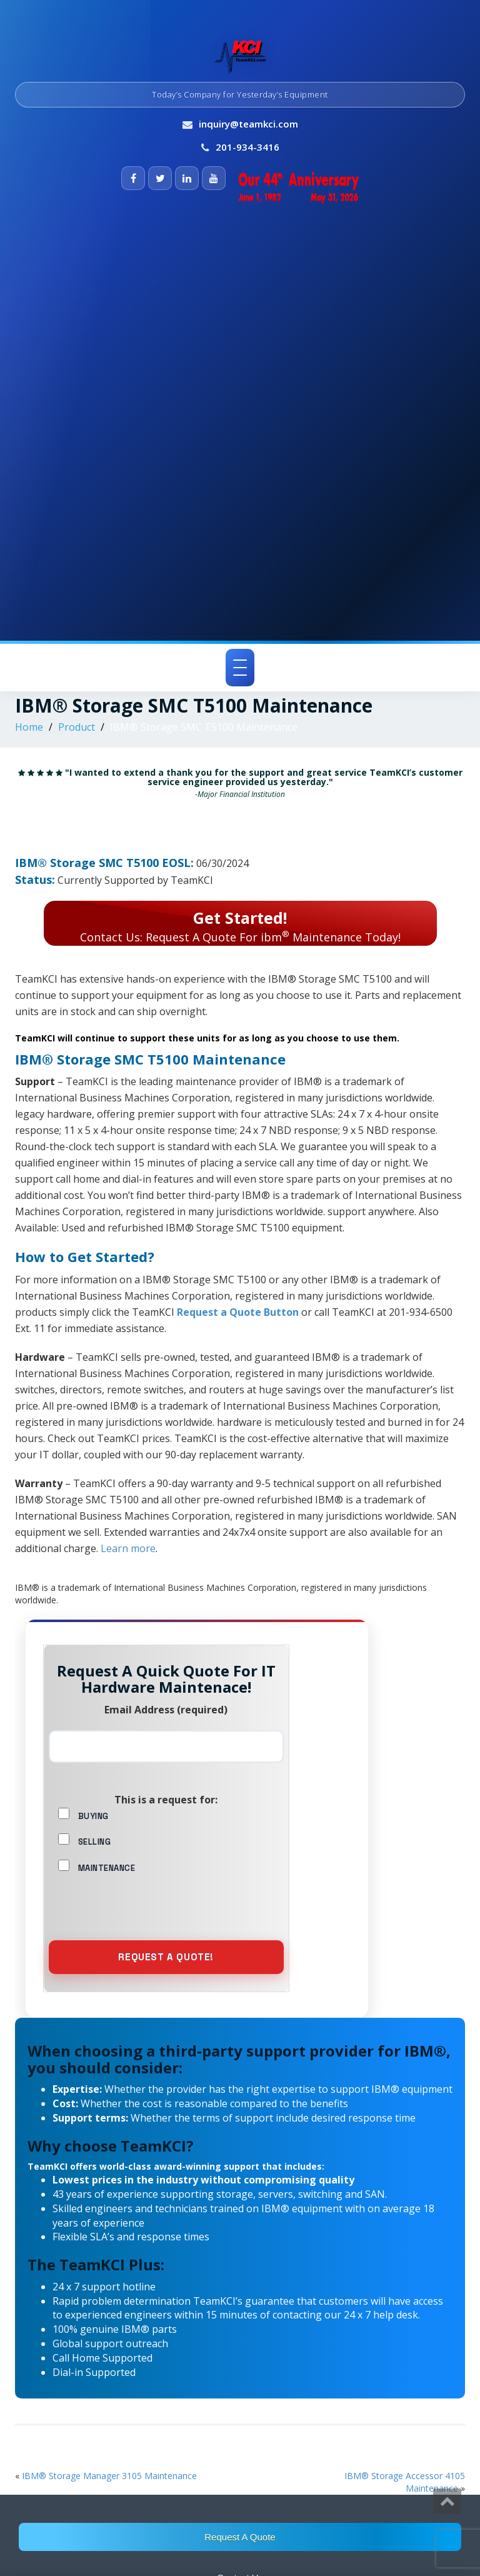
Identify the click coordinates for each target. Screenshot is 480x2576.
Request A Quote (239, 2537)
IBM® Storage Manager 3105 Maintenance (109, 2476)
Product (76, 727)
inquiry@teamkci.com (248, 124)
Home (29, 727)
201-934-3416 (247, 147)
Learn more (128, 1548)
